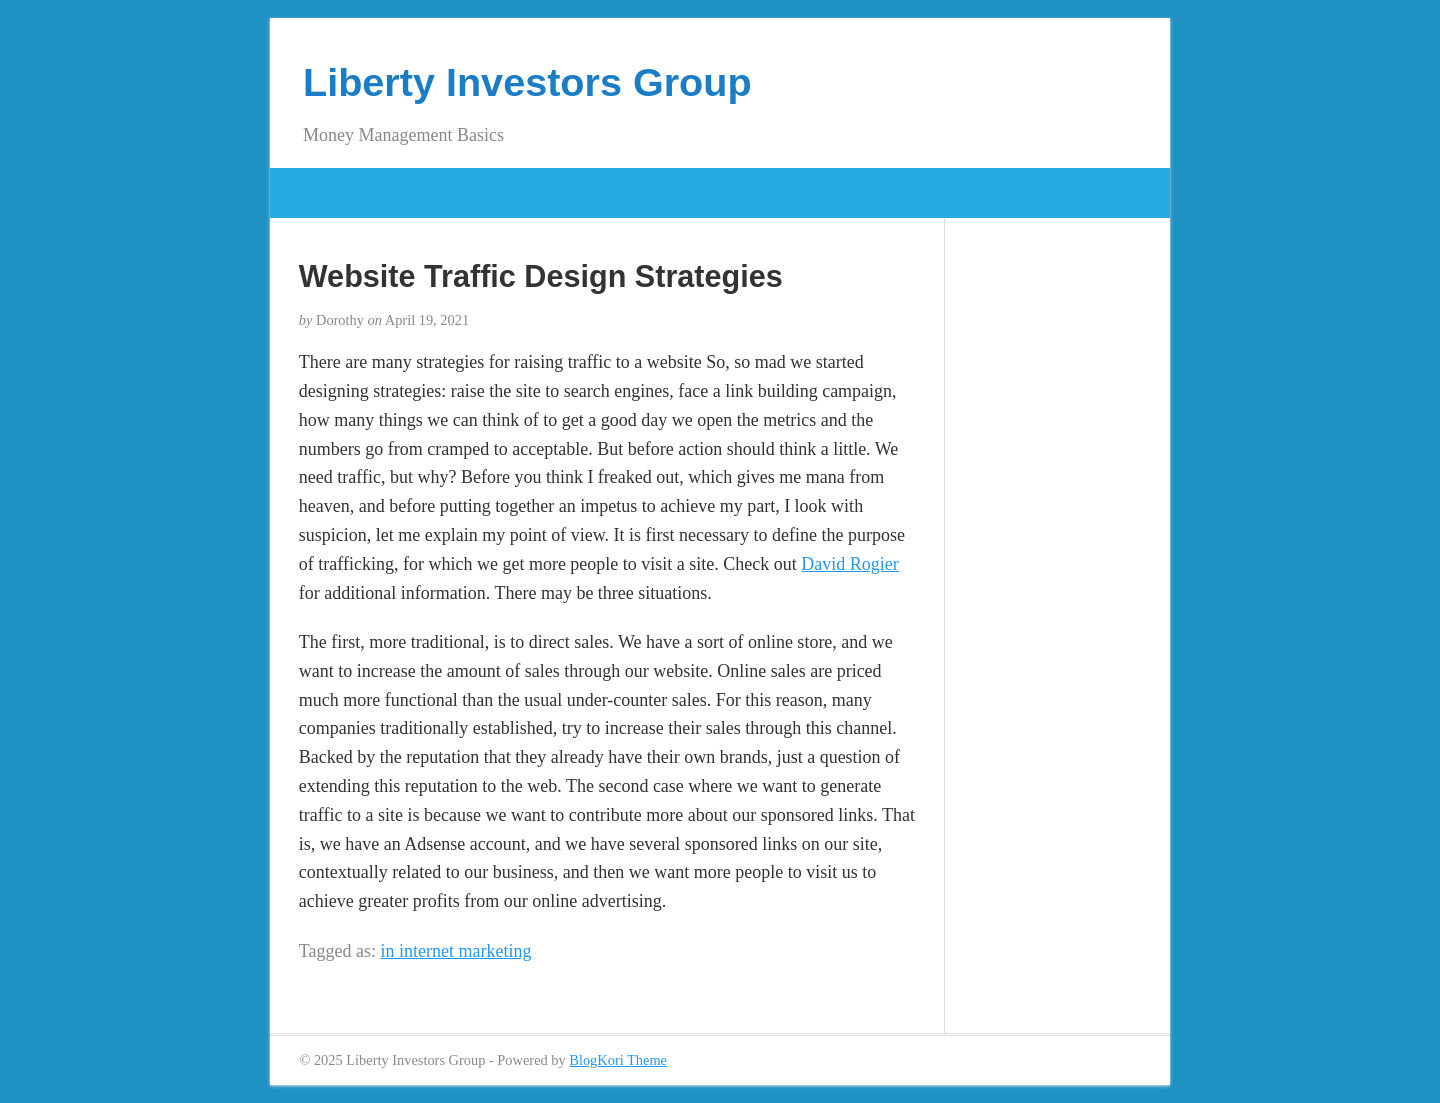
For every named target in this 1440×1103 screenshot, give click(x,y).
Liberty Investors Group (527, 82)
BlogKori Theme (618, 1060)
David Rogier (849, 564)
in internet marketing (456, 951)
